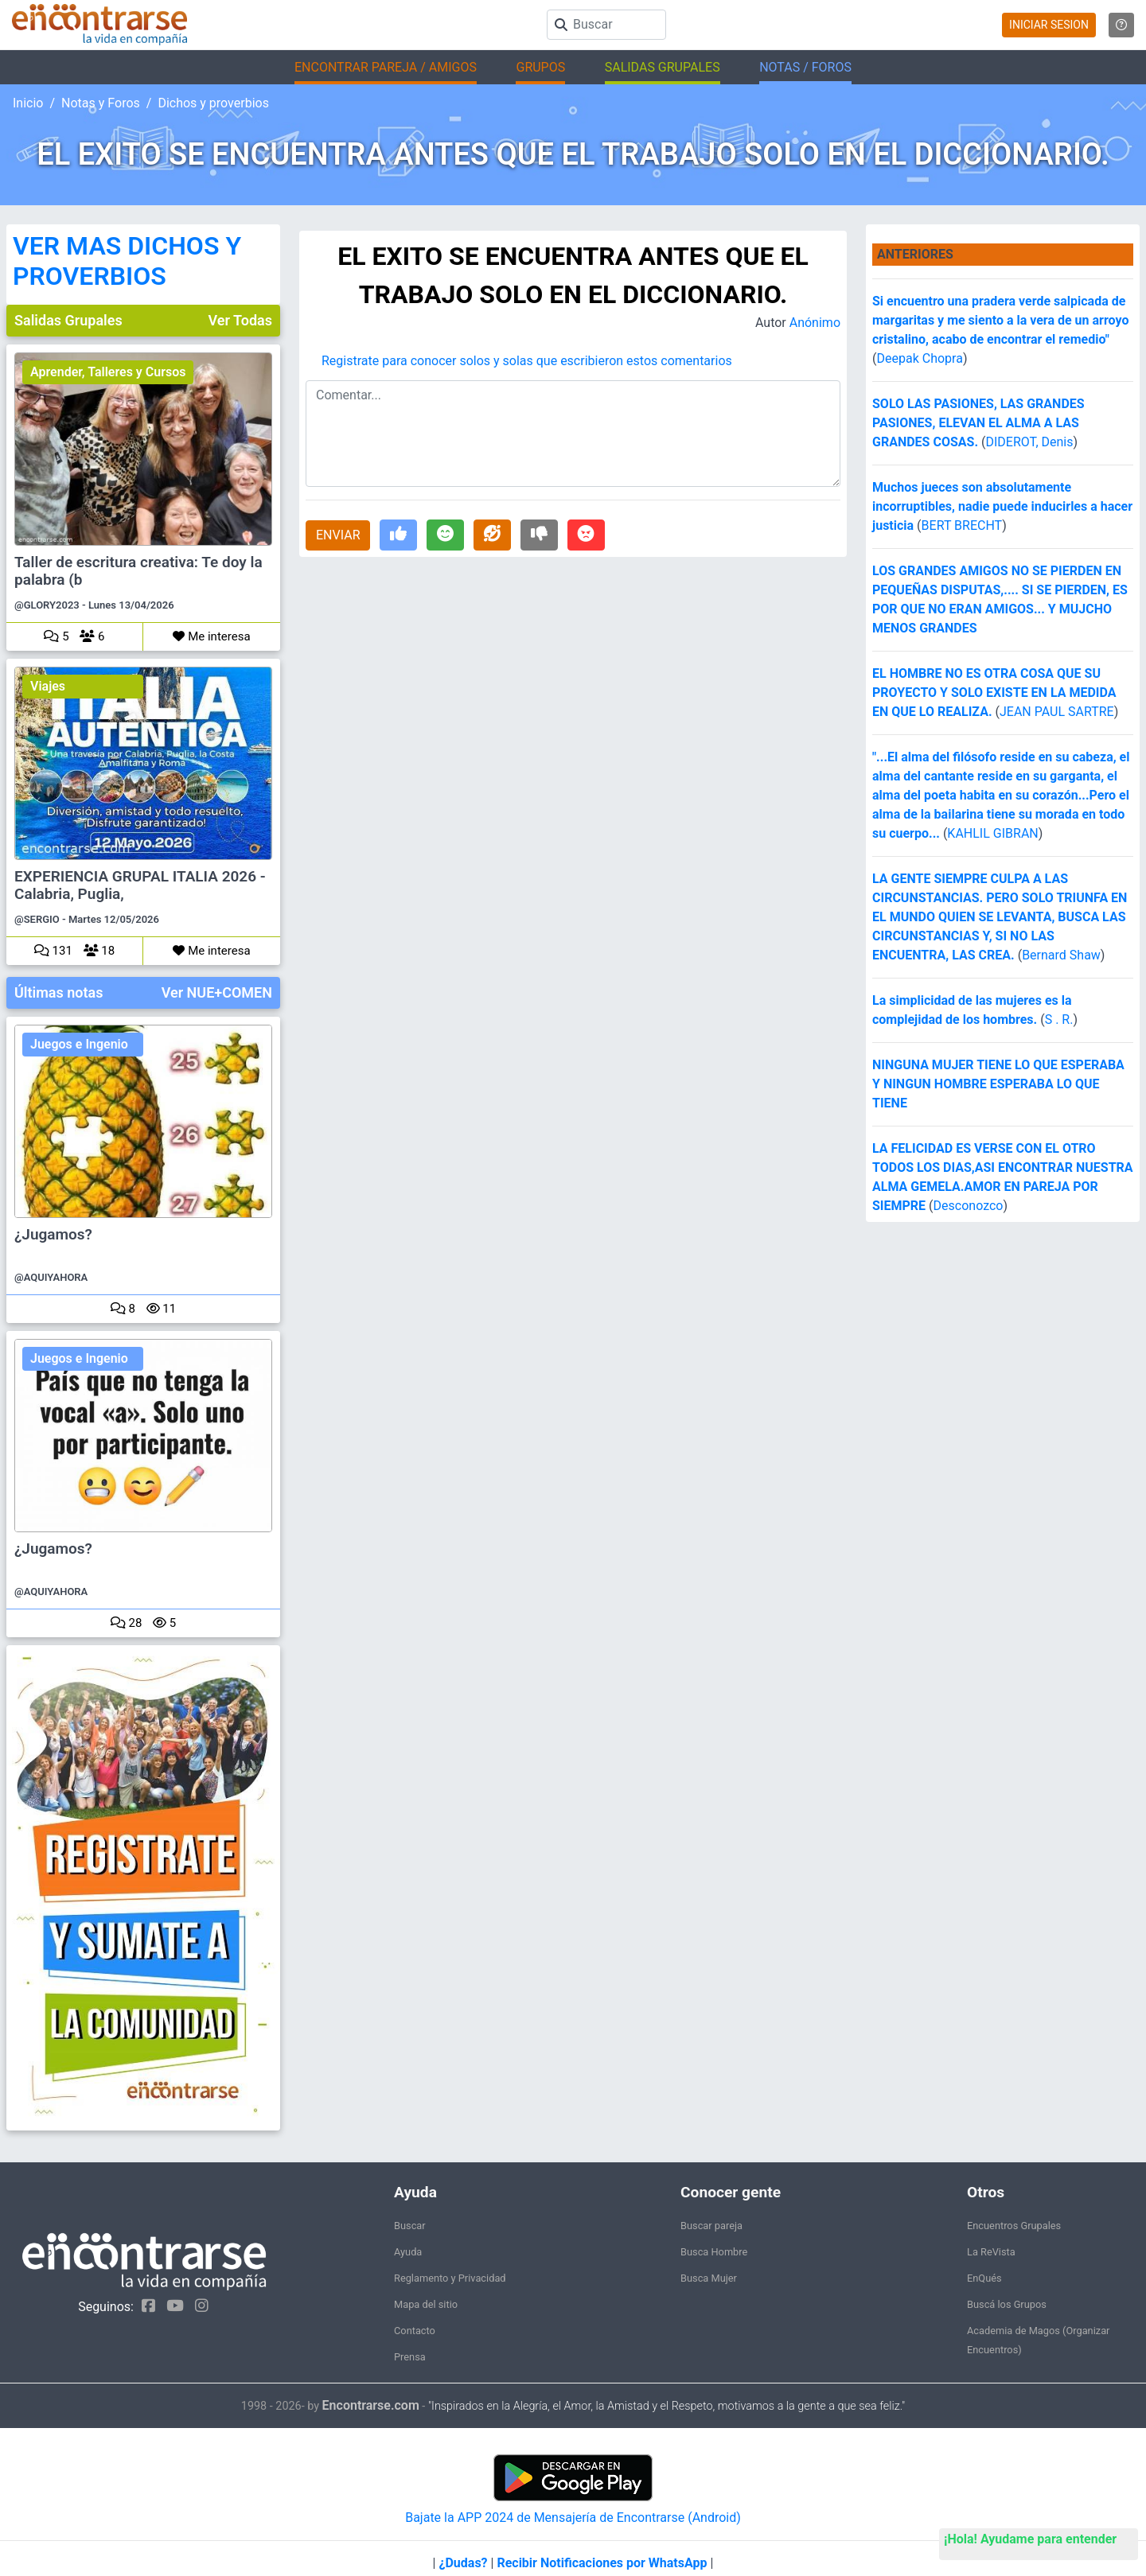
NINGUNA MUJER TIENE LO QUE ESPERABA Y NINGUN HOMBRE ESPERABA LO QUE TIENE (998, 1084)
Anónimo (814, 322)
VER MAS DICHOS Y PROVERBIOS (127, 261)
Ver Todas (240, 320)
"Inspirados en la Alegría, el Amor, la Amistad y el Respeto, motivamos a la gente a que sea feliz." (666, 2406)
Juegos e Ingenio (79, 1044)
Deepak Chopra (919, 358)
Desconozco (969, 1205)
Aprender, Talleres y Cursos (107, 371)
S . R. (1059, 1019)
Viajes (47, 686)
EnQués (984, 2278)
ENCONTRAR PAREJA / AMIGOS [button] (385, 67)
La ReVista (991, 2252)
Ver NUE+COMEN (217, 992)
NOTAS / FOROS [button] (805, 67)
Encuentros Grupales (1014, 2226)
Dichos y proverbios (213, 103)
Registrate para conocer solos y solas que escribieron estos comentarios (527, 360)
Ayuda (408, 2252)
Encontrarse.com (370, 2405)
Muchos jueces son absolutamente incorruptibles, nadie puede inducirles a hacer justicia (1002, 506)
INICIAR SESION (1049, 24)
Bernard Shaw (1061, 955)
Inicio (28, 103)
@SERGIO (37, 919)
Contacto (414, 2331)
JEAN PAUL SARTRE (1057, 711)
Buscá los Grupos (1007, 2304)
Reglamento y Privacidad (450, 2278)
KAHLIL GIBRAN (992, 833)
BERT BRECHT (962, 525)
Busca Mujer (708, 2278)
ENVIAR (338, 535)
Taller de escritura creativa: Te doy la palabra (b (138, 571)
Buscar (410, 2226)
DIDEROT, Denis (1029, 441)
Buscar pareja (711, 2226)
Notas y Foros (100, 103)
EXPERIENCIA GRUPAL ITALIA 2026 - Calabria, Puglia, (140, 885)
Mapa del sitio (426, 2304)
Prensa (410, 2357)
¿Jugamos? (53, 1234)
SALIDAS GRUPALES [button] (662, 67)
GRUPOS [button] (540, 67)
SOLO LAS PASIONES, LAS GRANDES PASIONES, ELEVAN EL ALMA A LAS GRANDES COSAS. (978, 422)
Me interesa (211, 636)
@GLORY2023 (47, 605)
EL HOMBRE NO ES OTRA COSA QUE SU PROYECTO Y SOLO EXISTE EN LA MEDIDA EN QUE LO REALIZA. (994, 692)
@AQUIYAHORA (51, 1277)
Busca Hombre (713, 2252)
